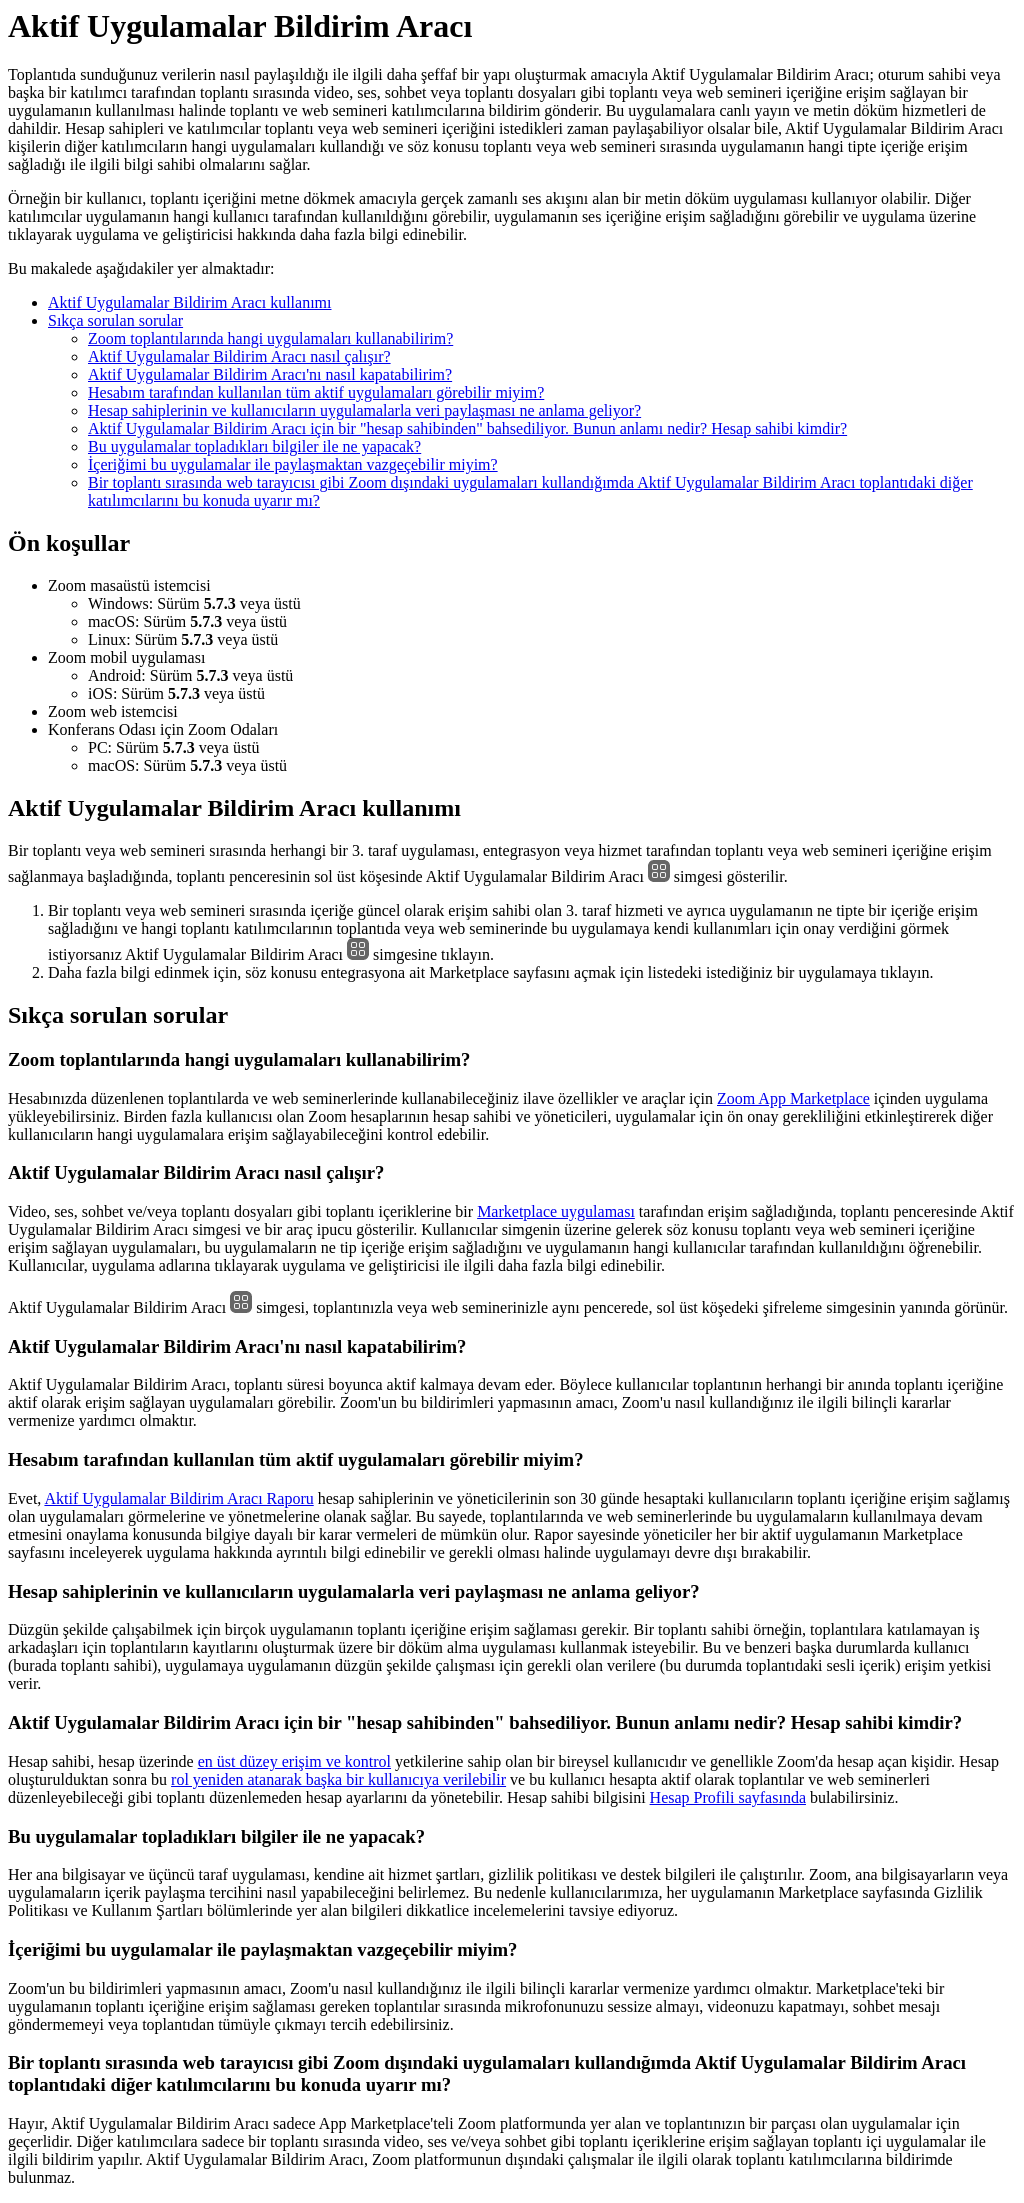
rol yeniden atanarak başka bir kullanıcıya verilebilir (338, 1779)
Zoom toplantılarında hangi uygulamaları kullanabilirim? (270, 338)
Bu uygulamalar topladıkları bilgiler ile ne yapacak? (254, 446)
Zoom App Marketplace (793, 1098)
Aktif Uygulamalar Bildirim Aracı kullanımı (190, 302)
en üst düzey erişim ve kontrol (294, 1761)
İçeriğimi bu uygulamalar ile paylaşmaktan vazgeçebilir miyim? (293, 464)
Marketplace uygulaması (556, 1211)
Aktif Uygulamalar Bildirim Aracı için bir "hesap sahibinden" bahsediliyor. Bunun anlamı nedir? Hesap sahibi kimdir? (467, 428)
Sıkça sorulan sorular (115, 320)
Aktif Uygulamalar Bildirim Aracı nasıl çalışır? (239, 356)
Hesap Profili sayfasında (728, 1797)
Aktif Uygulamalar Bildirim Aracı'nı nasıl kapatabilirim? (270, 374)
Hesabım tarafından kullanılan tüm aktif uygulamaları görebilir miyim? (316, 392)
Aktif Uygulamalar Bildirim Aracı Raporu (178, 1498)
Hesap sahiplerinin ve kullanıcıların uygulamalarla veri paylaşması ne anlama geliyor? (364, 410)
